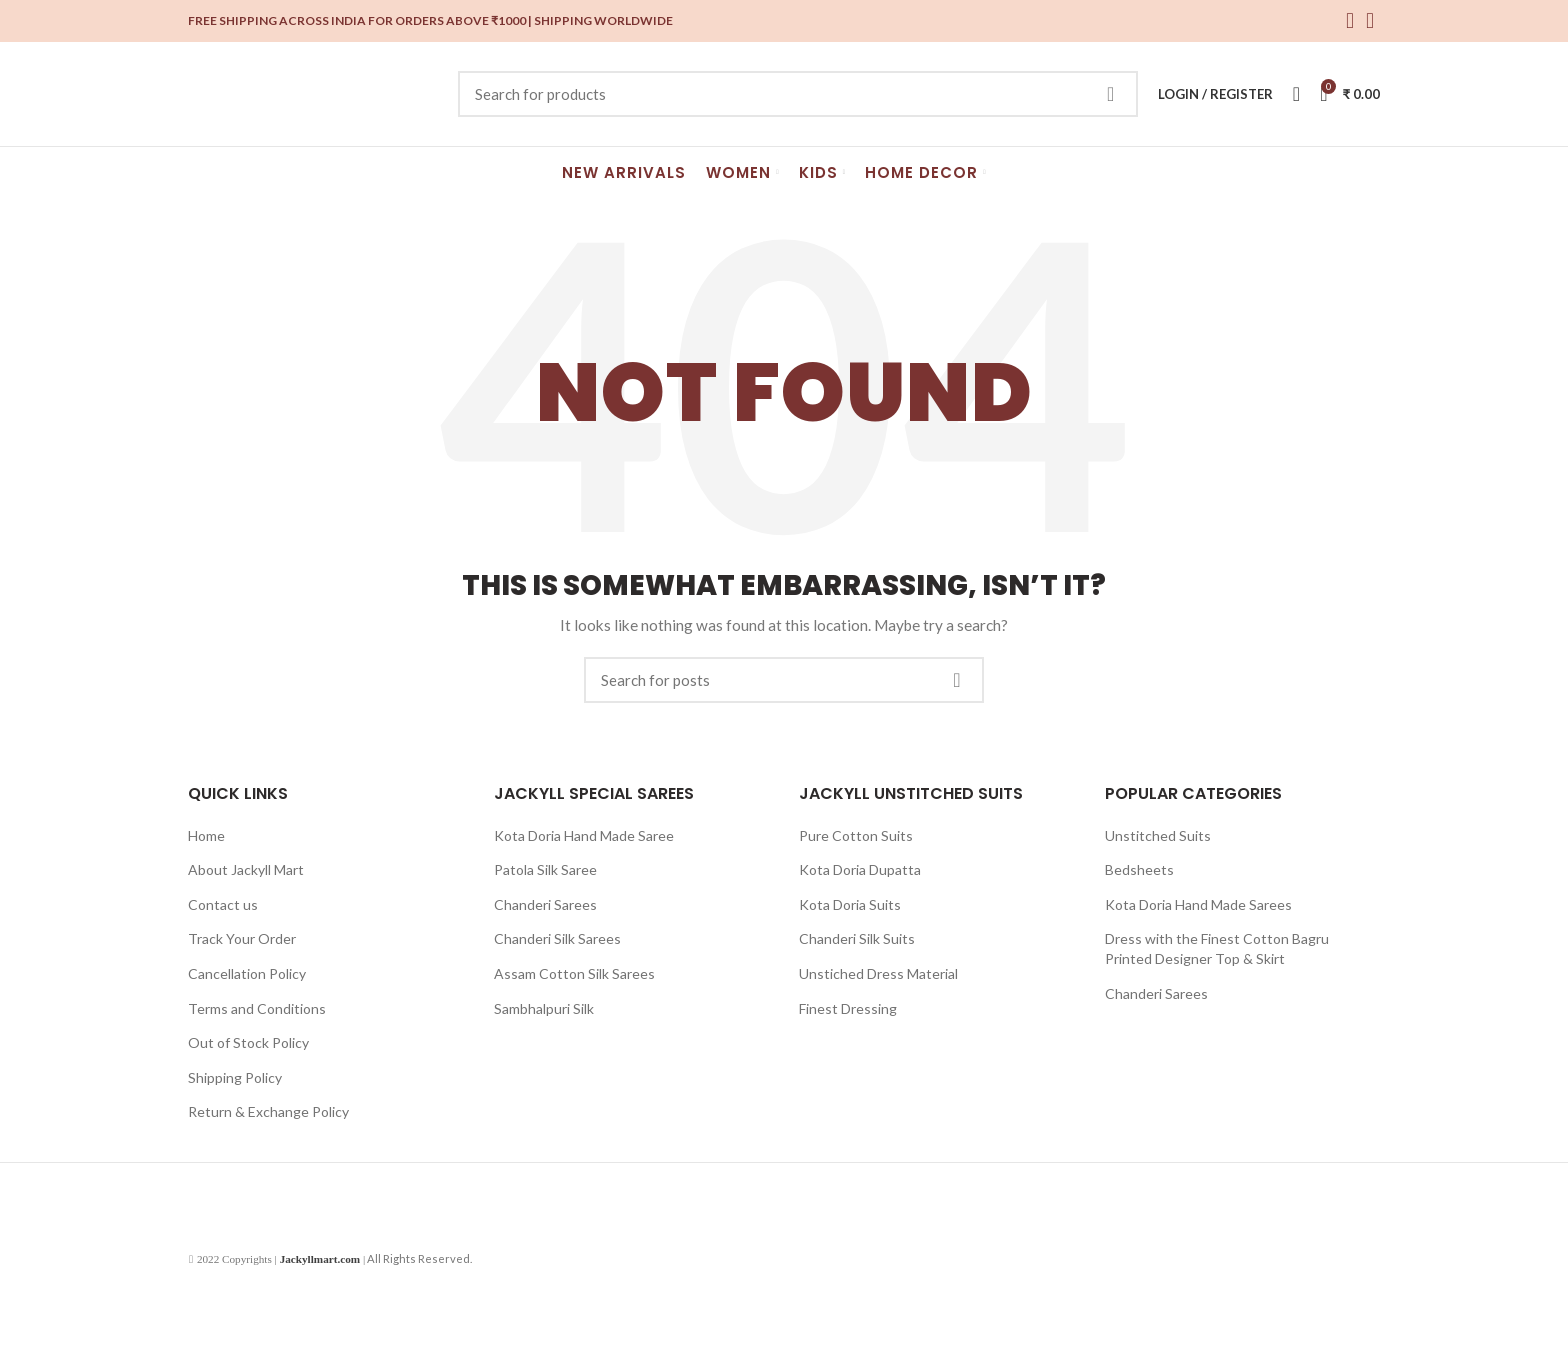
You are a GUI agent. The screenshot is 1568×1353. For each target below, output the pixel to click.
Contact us (223, 904)
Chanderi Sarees (545, 904)
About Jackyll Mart (246, 869)
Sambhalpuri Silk (544, 1008)
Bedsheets (1139, 869)
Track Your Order (242, 938)
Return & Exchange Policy (268, 1111)
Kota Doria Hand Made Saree (584, 835)
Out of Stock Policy (248, 1042)
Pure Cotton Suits (856, 835)
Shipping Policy (235, 1077)
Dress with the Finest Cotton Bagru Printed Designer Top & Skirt (1217, 948)
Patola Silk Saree (545, 869)
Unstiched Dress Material (878, 973)
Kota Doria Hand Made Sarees (1198, 904)
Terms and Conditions (257, 1008)
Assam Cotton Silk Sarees (574, 973)
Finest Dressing (848, 1008)
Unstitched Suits (1158, 835)
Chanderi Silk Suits (857, 938)
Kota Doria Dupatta (860, 869)
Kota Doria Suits (850, 904)
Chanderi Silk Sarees (557, 938)
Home (206, 835)
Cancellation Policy (247, 973)
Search (1111, 94)
